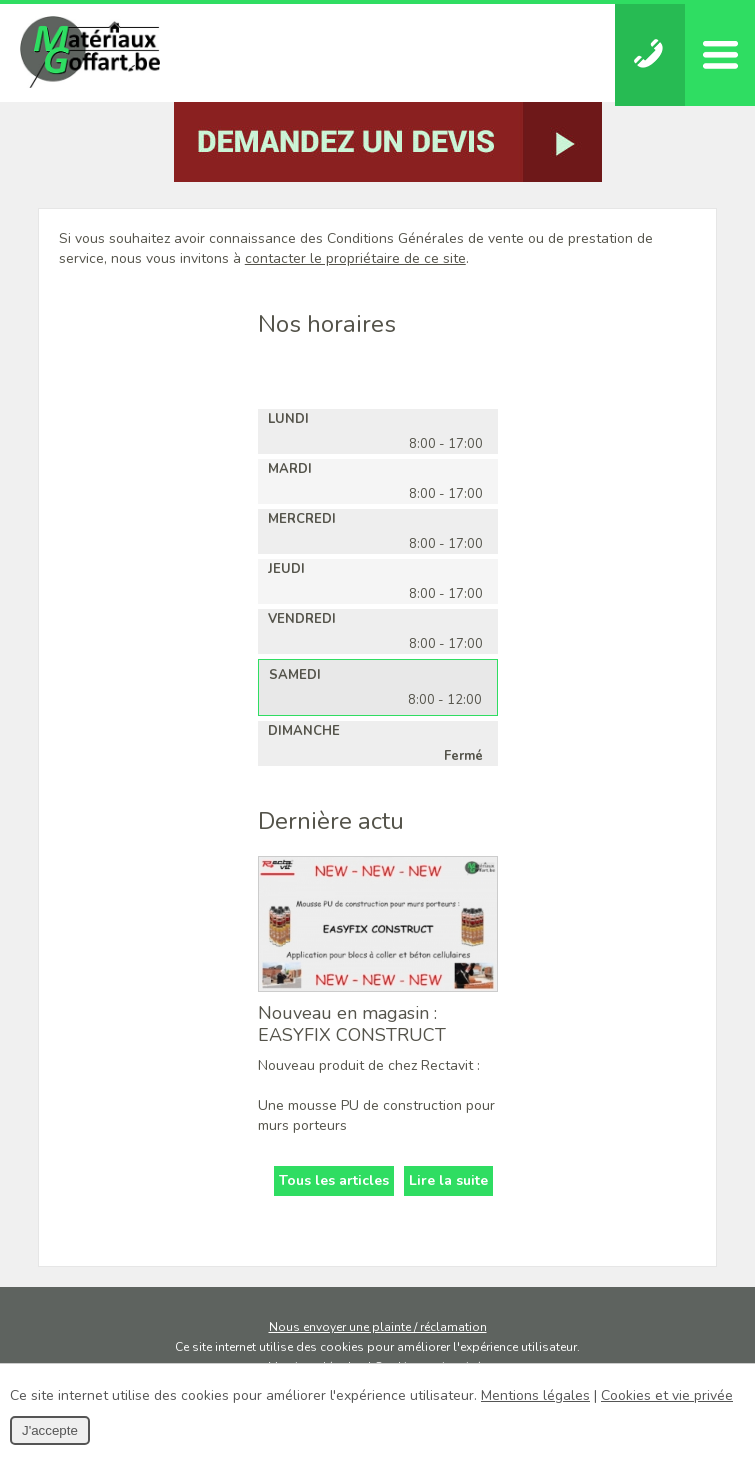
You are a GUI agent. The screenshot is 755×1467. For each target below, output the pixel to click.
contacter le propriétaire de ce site (355, 258)
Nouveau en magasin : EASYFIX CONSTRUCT (352, 1024)
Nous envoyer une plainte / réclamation (378, 1327)
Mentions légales (535, 1395)
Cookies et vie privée (667, 1395)
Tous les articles (334, 1180)
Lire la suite (448, 1180)
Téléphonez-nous (650, 55)
